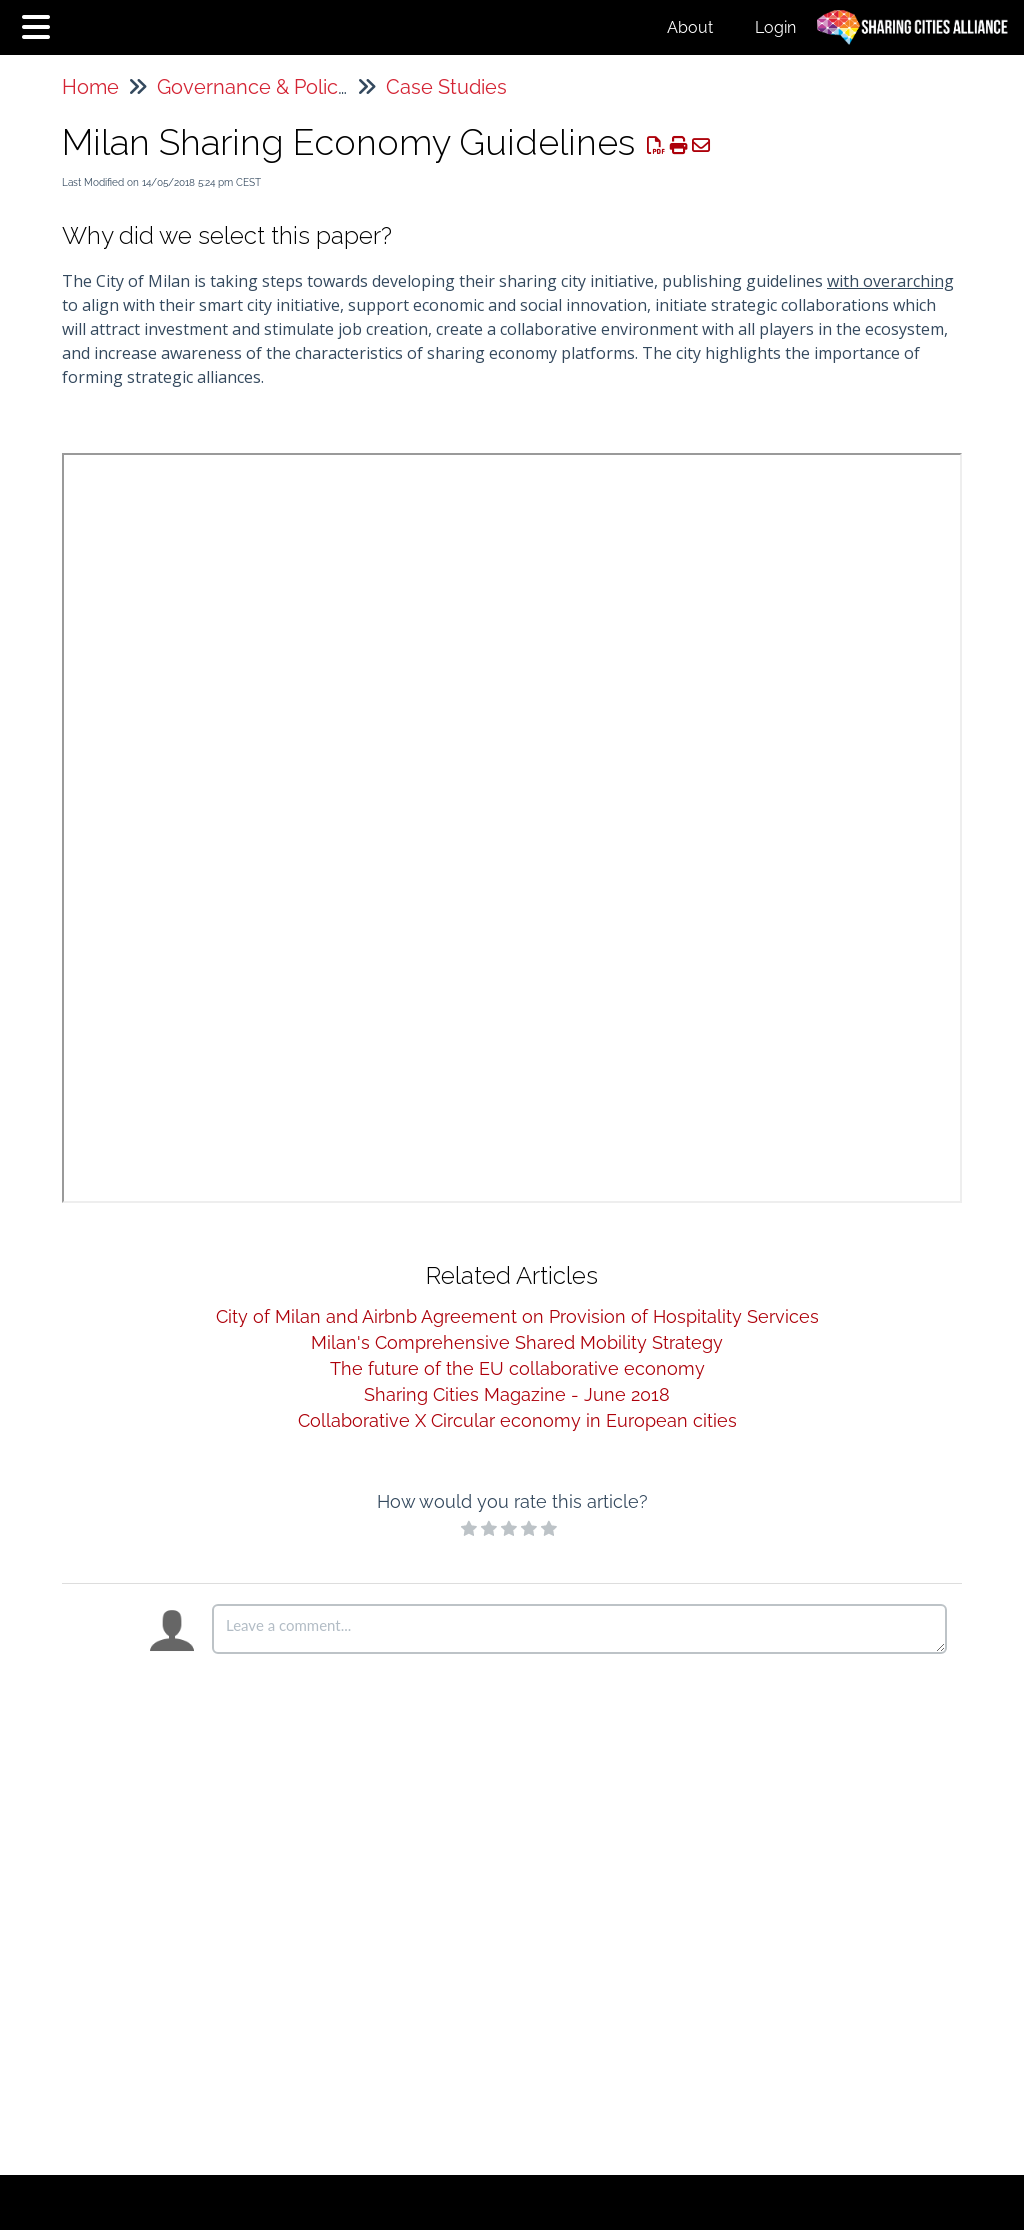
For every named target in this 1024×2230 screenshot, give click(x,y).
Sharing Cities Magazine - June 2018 (517, 1394)
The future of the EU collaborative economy (517, 1368)
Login (775, 27)
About (690, 27)
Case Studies (446, 87)
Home (90, 87)
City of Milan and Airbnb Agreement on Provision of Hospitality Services (517, 1316)
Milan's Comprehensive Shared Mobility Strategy (517, 1342)
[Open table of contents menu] (40, 24)
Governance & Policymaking (287, 87)
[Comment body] (579, 1629)
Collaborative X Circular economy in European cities (517, 1420)
